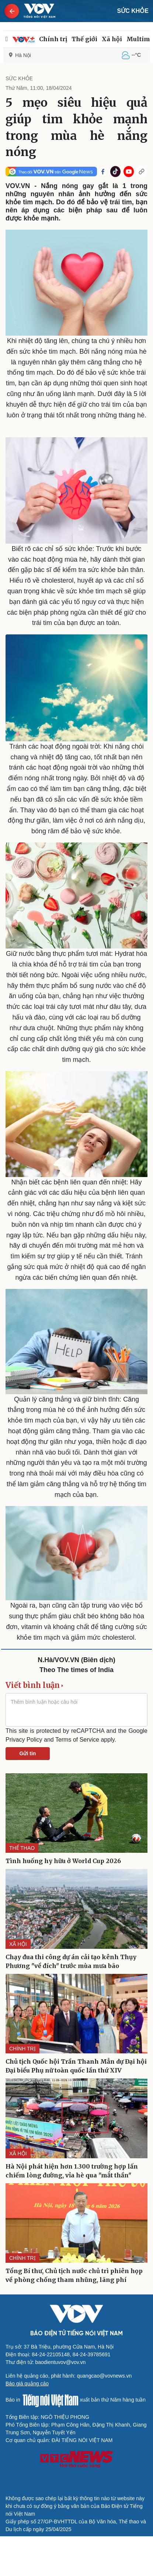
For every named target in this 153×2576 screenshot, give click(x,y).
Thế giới (84, 39)
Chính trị (53, 39)
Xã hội (112, 39)
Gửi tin (28, 1753)
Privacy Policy (24, 1739)
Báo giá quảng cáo (27, 2383)
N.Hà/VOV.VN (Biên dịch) (76, 1660)
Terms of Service (77, 1739)
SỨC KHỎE (133, 11)
